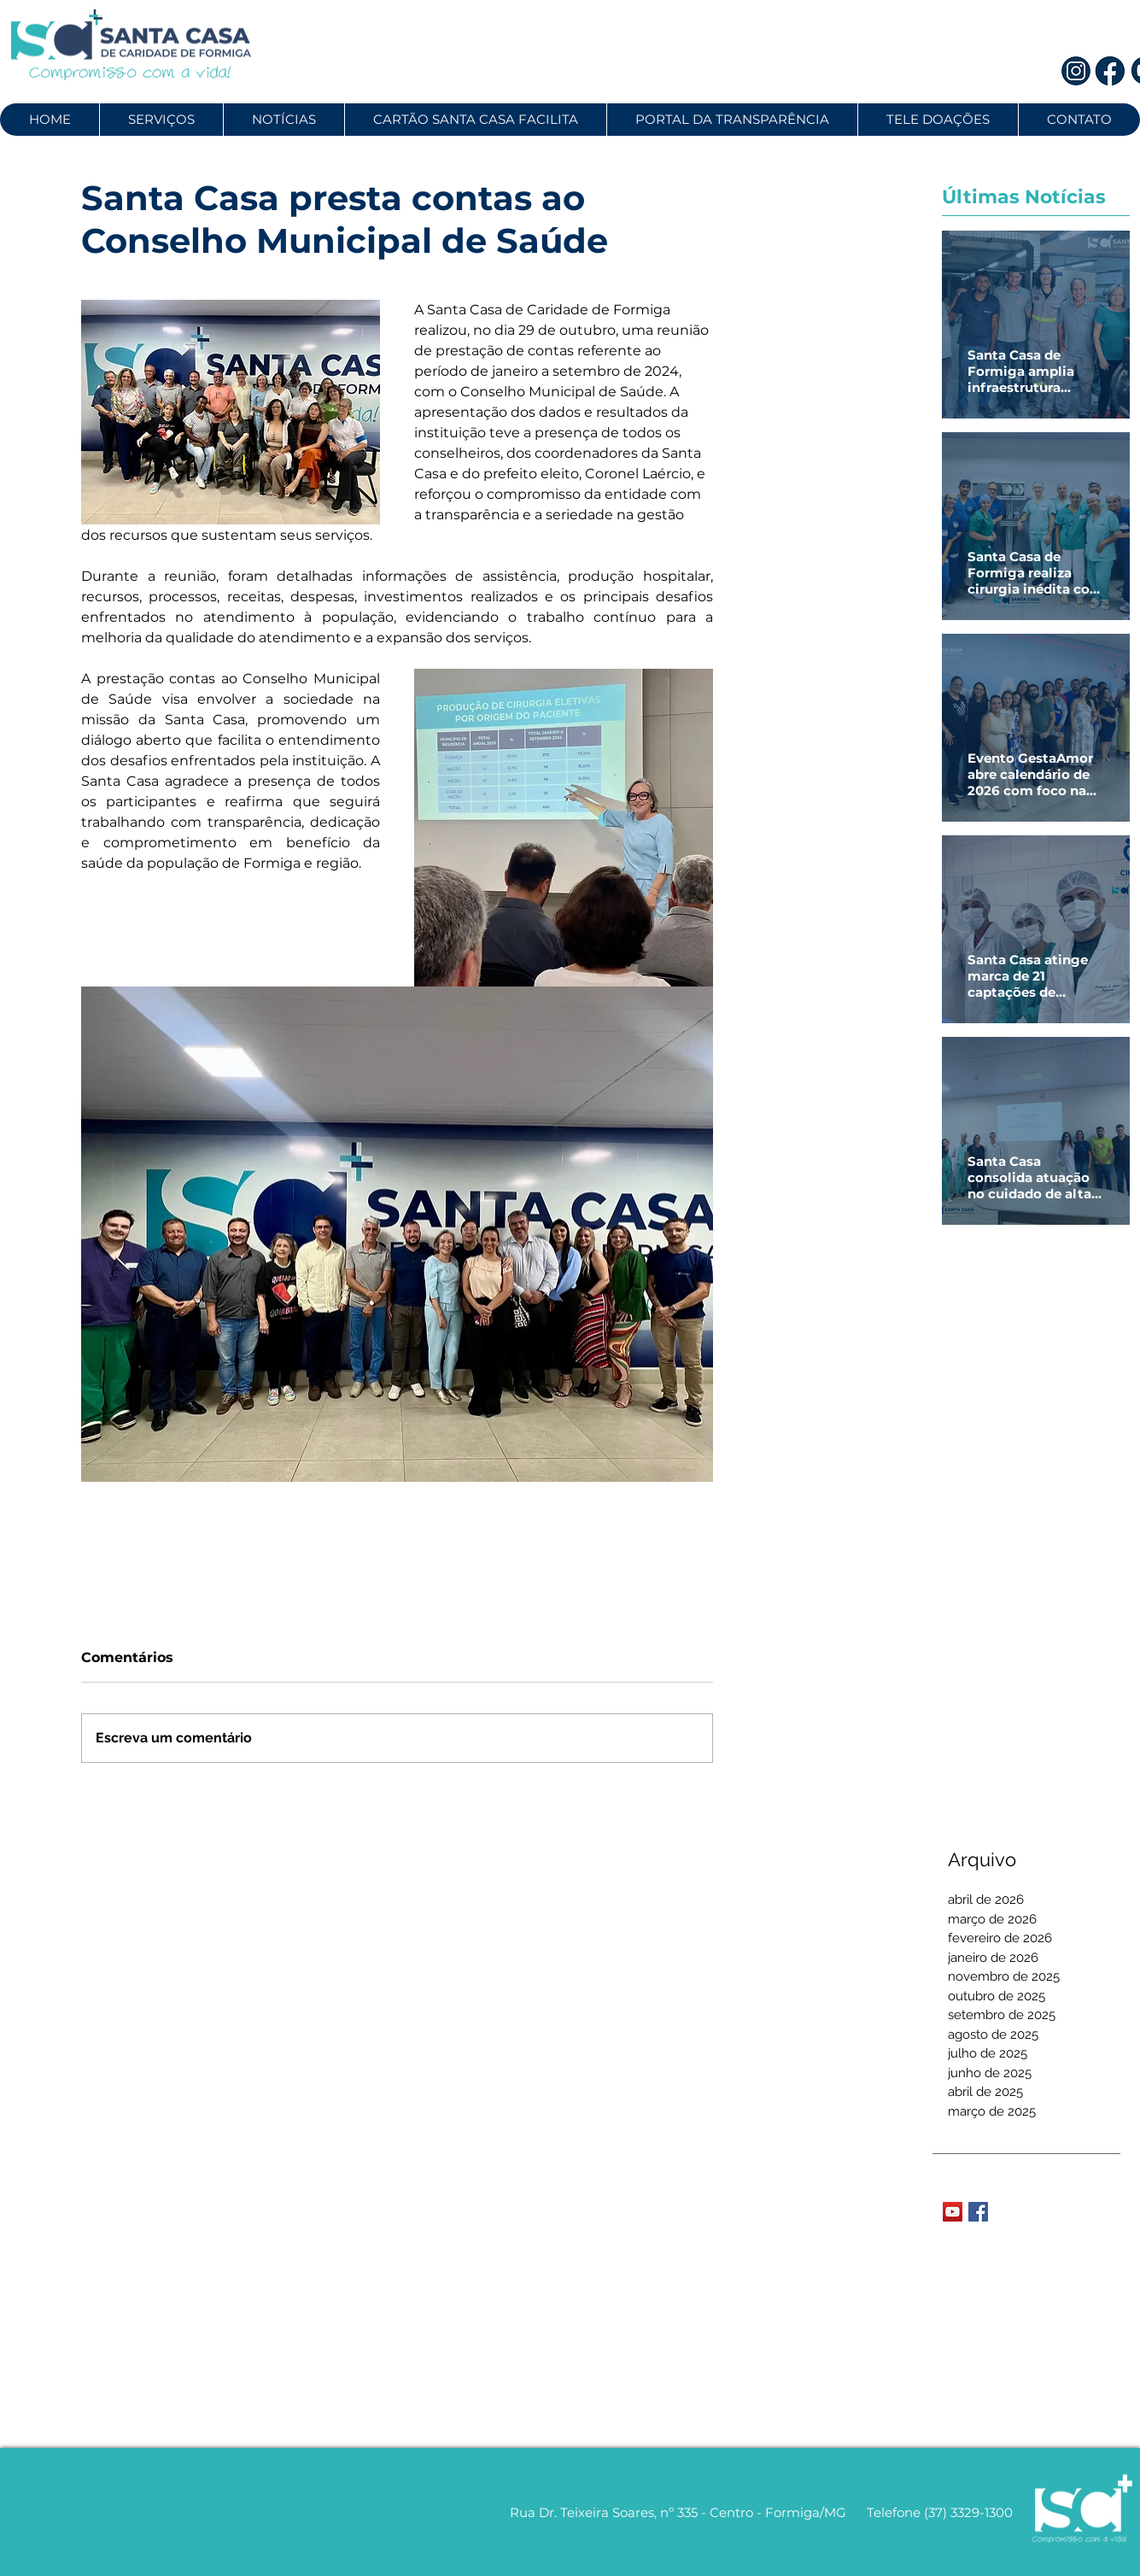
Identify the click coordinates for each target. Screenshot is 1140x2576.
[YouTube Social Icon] (952, 2212)
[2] (1111, 71)
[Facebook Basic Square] (978, 2212)
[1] (1076, 71)
